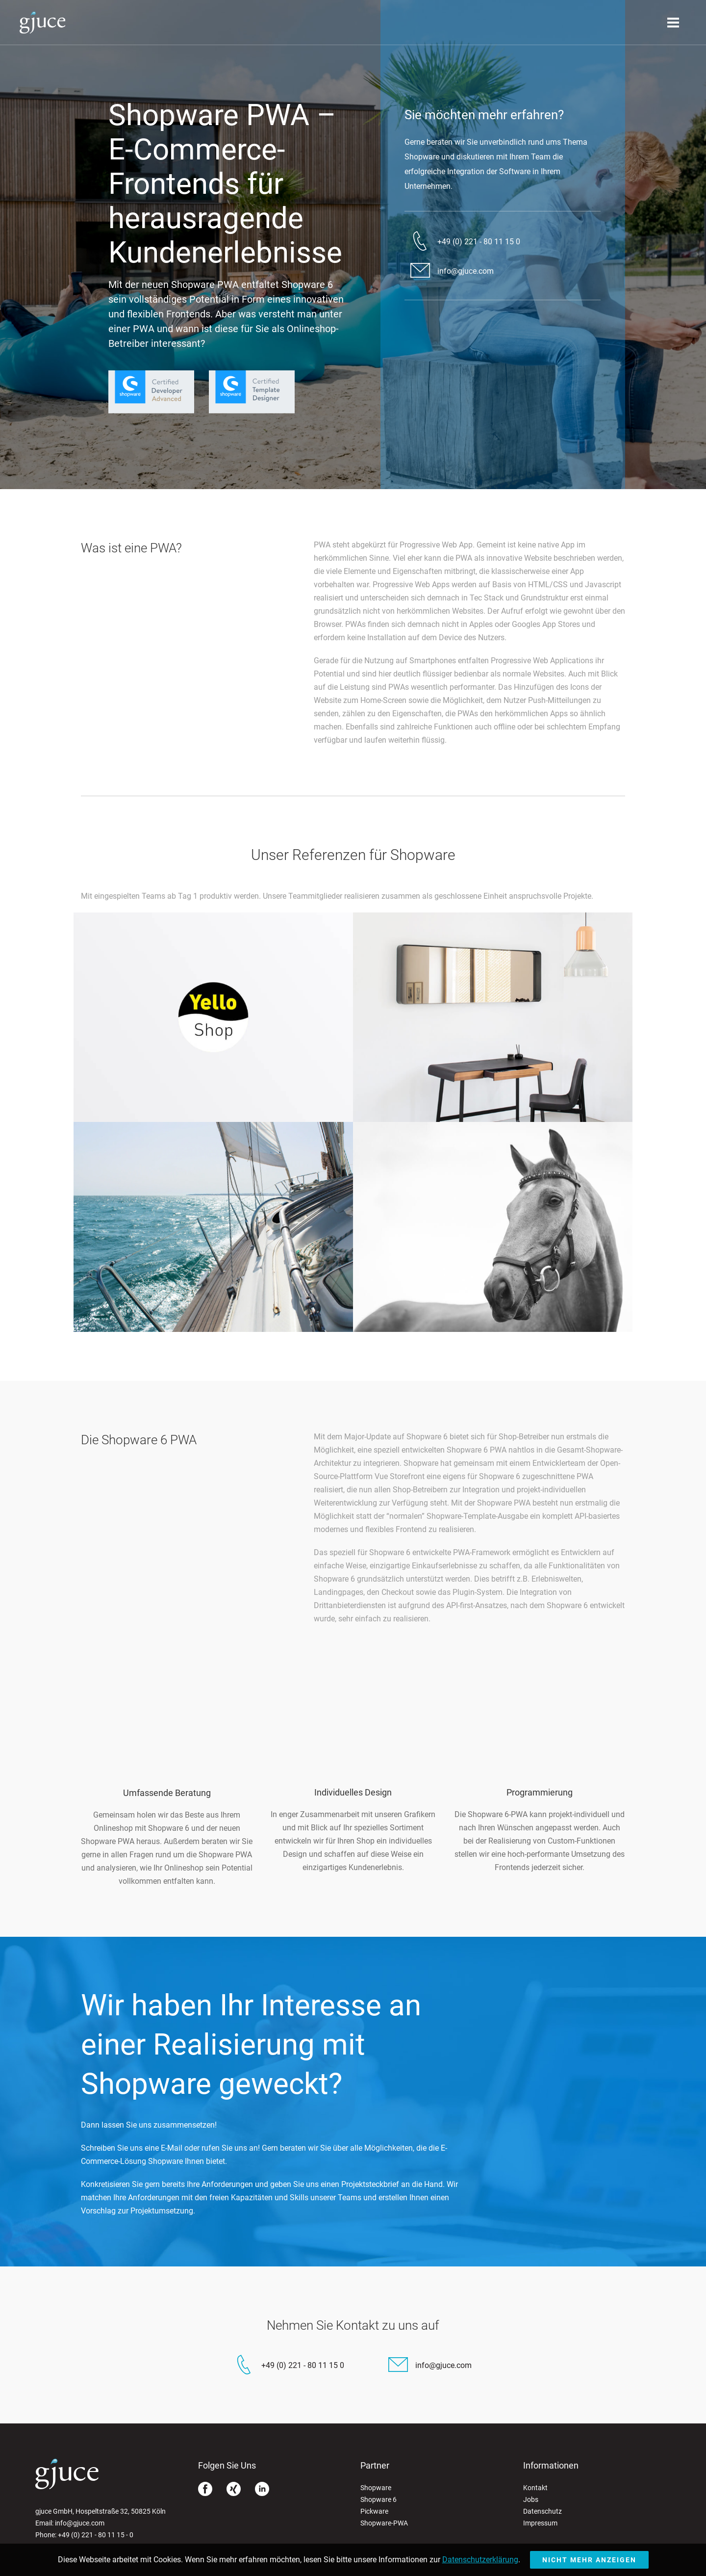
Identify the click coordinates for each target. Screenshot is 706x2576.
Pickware (374, 2511)
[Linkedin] (262, 2491)
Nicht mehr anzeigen (589, 2560)
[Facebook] (205, 2491)
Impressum (540, 2523)
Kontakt (535, 2488)
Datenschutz (542, 2511)
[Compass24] (213, 1329)
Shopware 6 (378, 2499)
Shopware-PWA (384, 2523)
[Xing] (234, 2491)
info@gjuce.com (79, 2523)
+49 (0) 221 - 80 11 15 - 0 (95, 2535)
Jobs (530, 2499)
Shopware (375, 2488)
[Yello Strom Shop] (213, 1119)
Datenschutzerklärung (480, 2559)
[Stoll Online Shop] (492, 1119)
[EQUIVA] (492, 1329)
